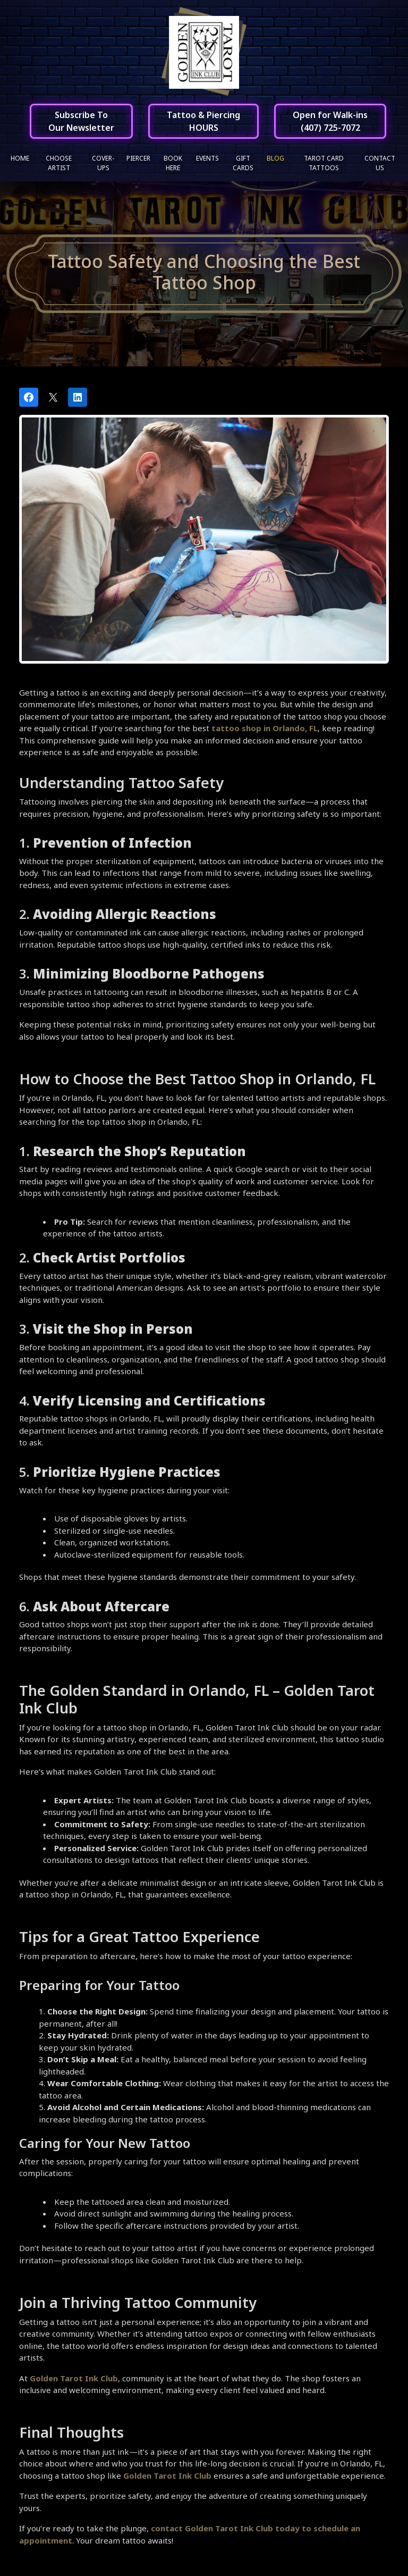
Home (20, 158)
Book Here (173, 163)
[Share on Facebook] (28, 397)
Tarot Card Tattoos (324, 163)
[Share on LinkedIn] (77, 397)
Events (207, 158)
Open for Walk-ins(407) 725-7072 (330, 121)
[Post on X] (53, 397)
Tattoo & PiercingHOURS (203, 121)
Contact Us (379, 163)
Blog (275, 158)
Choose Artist (59, 163)
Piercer (138, 158)
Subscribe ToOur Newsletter (81, 121)
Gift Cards (243, 163)
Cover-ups (103, 163)
